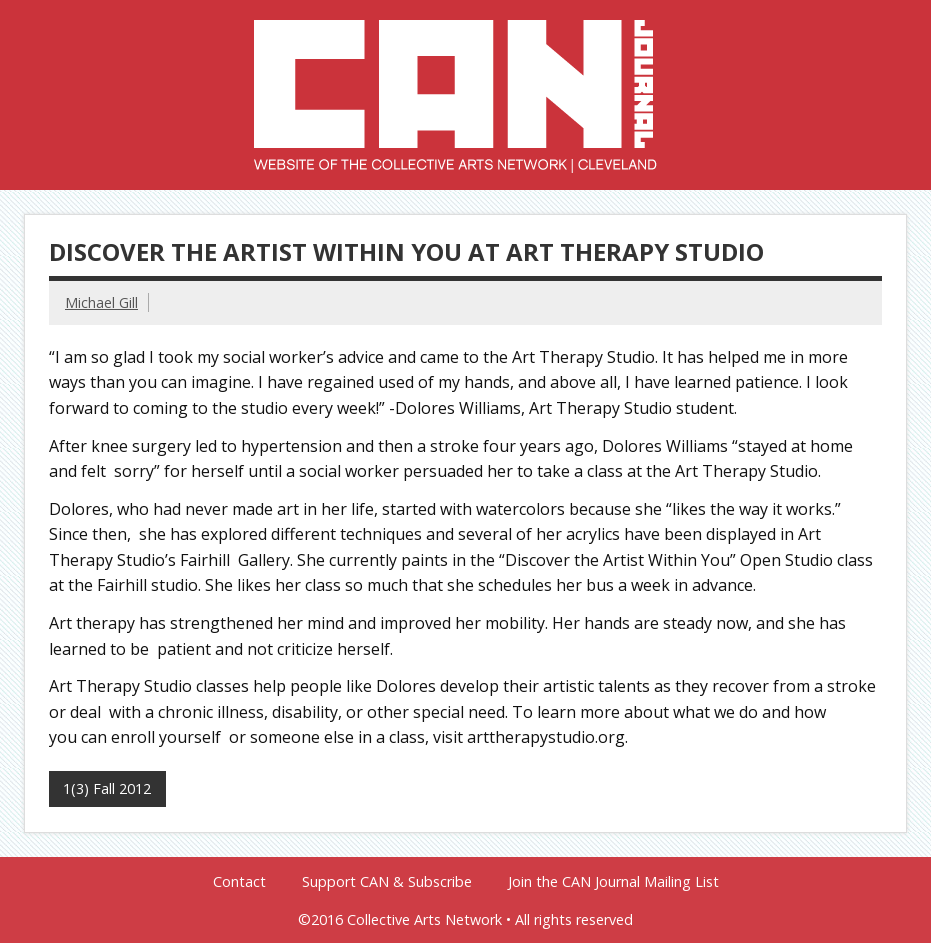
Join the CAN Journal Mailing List (613, 882)
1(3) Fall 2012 (107, 788)
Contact (239, 882)
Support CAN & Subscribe (387, 882)
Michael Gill (101, 302)
